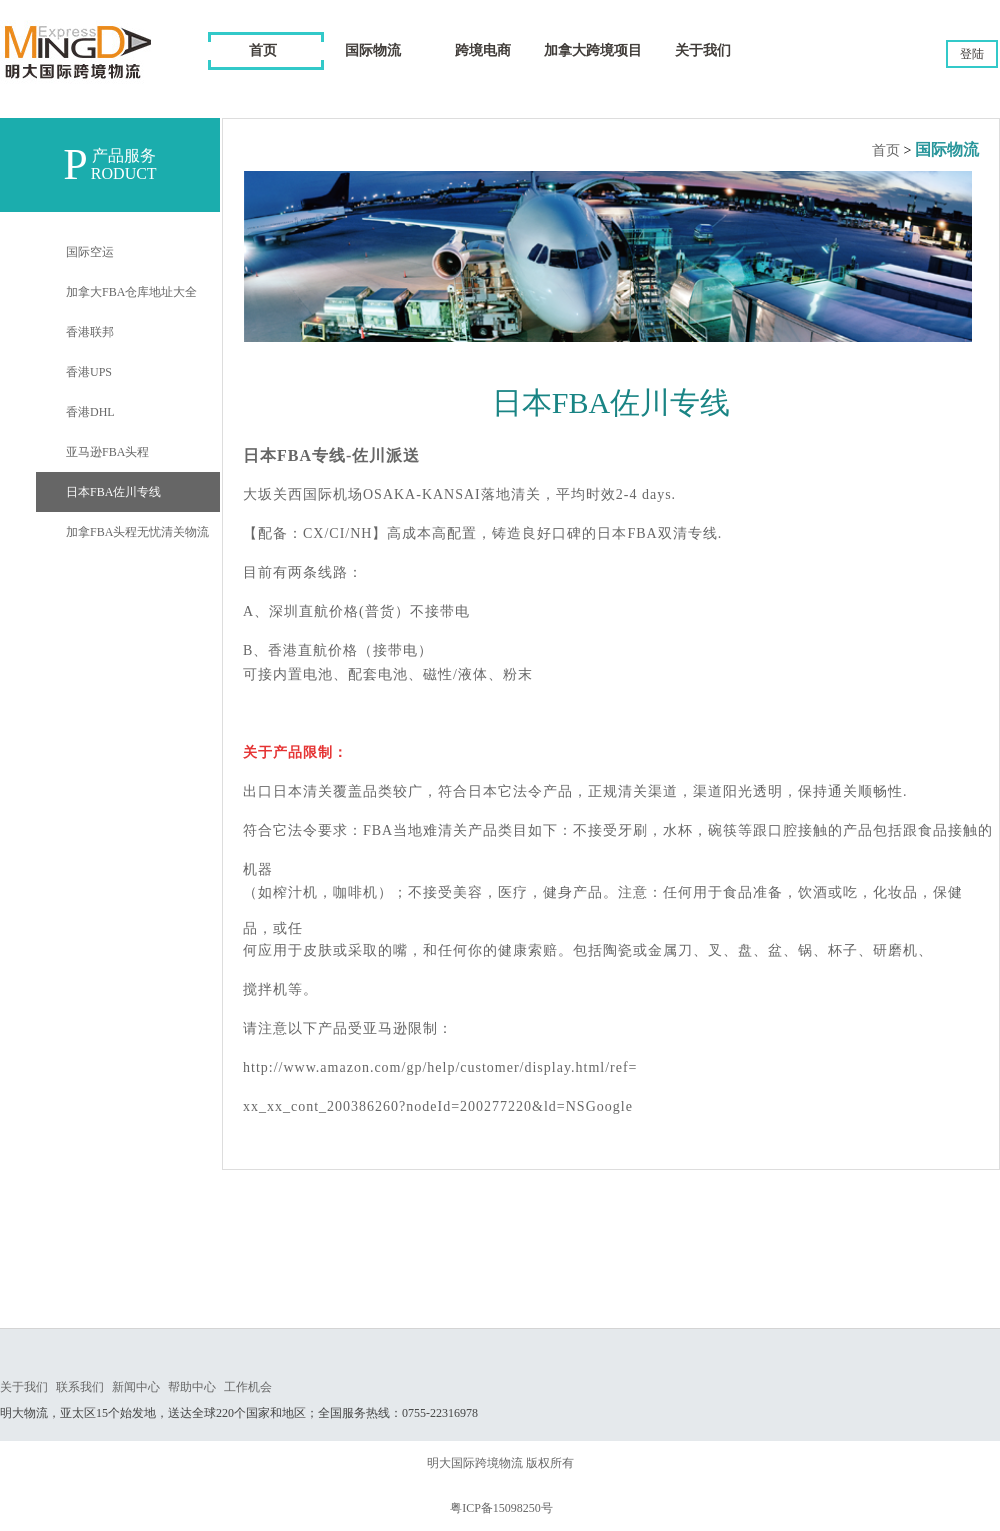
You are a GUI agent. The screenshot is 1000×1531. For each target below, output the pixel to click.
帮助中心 (192, 1387)
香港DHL (90, 412)
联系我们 (80, 1387)
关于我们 (24, 1387)
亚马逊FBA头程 (107, 452)
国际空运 (90, 252)
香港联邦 (90, 332)
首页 (263, 50)
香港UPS (89, 372)
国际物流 (947, 149)
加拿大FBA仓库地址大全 (131, 292)
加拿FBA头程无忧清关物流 (137, 532)
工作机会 (248, 1387)
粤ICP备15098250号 (501, 1508)
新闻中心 (136, 1387)
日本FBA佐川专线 (113, 492)
